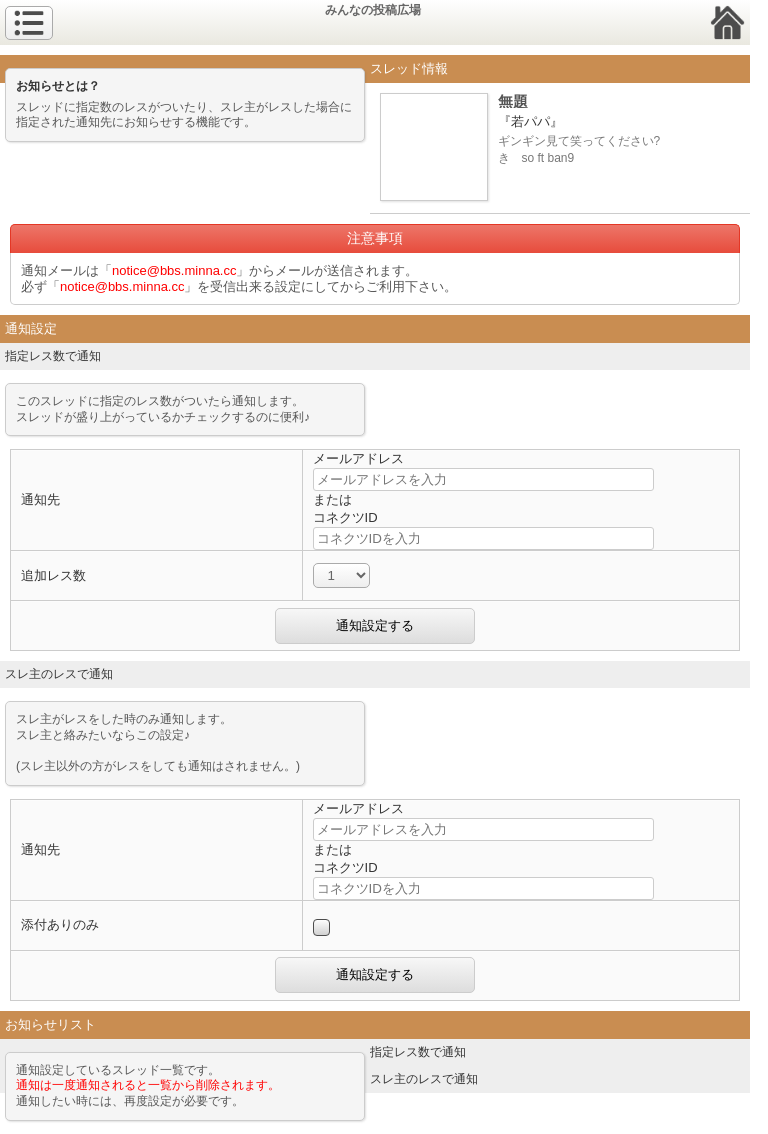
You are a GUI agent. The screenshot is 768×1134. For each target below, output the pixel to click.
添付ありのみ (60, 924)
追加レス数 (53, 575)
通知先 (40, 499)
